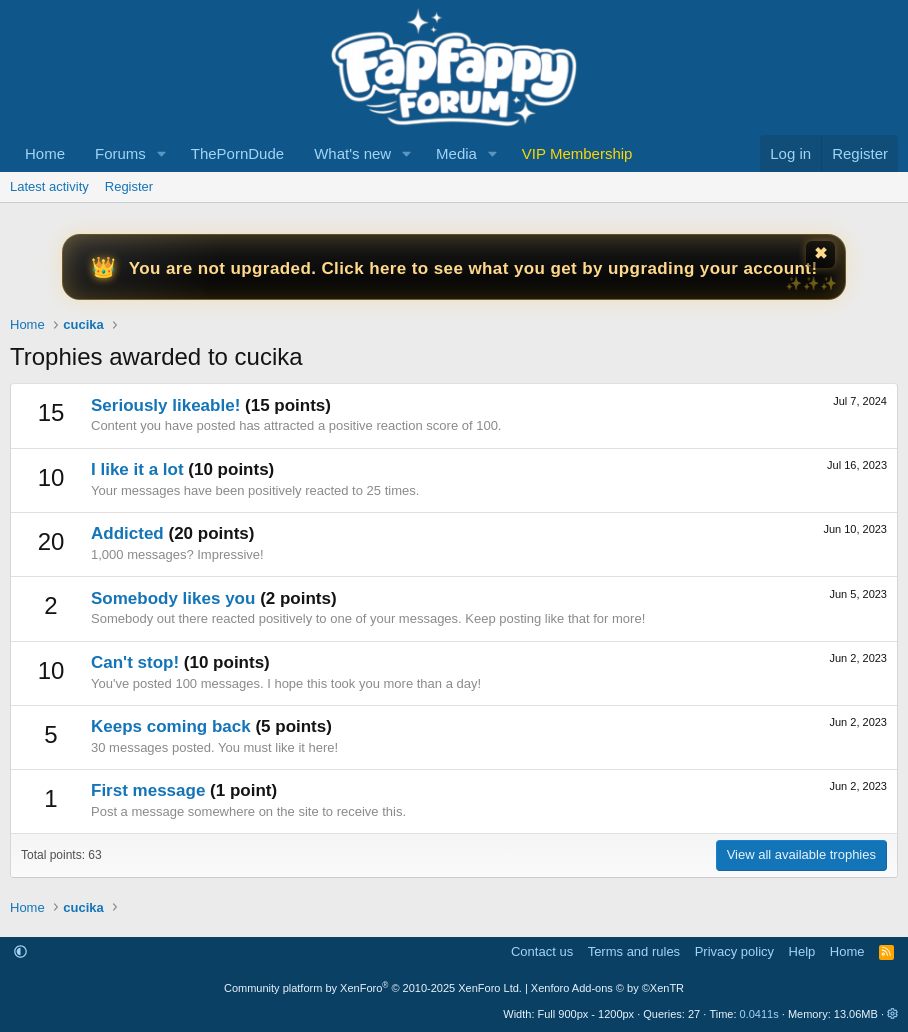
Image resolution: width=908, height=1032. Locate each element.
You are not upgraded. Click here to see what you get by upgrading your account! (473, 268)
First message (148, 790)
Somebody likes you (173, 598)
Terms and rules (634, 951)
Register (129, 186)
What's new (352, 153)
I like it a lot (137, 469)
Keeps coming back (171, 726)
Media (456, 153)
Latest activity (49, 186)
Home (45, 153)
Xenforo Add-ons (607, 988)
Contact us (542, 951)
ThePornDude (237, 153)
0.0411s (759, 1014)
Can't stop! (135, 662)
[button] (162, 153)
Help (802, 951)
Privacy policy (734, 951)
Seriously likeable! (165, 405)
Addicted (127, 533)
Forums (120, 153)
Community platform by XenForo (373, 988)
